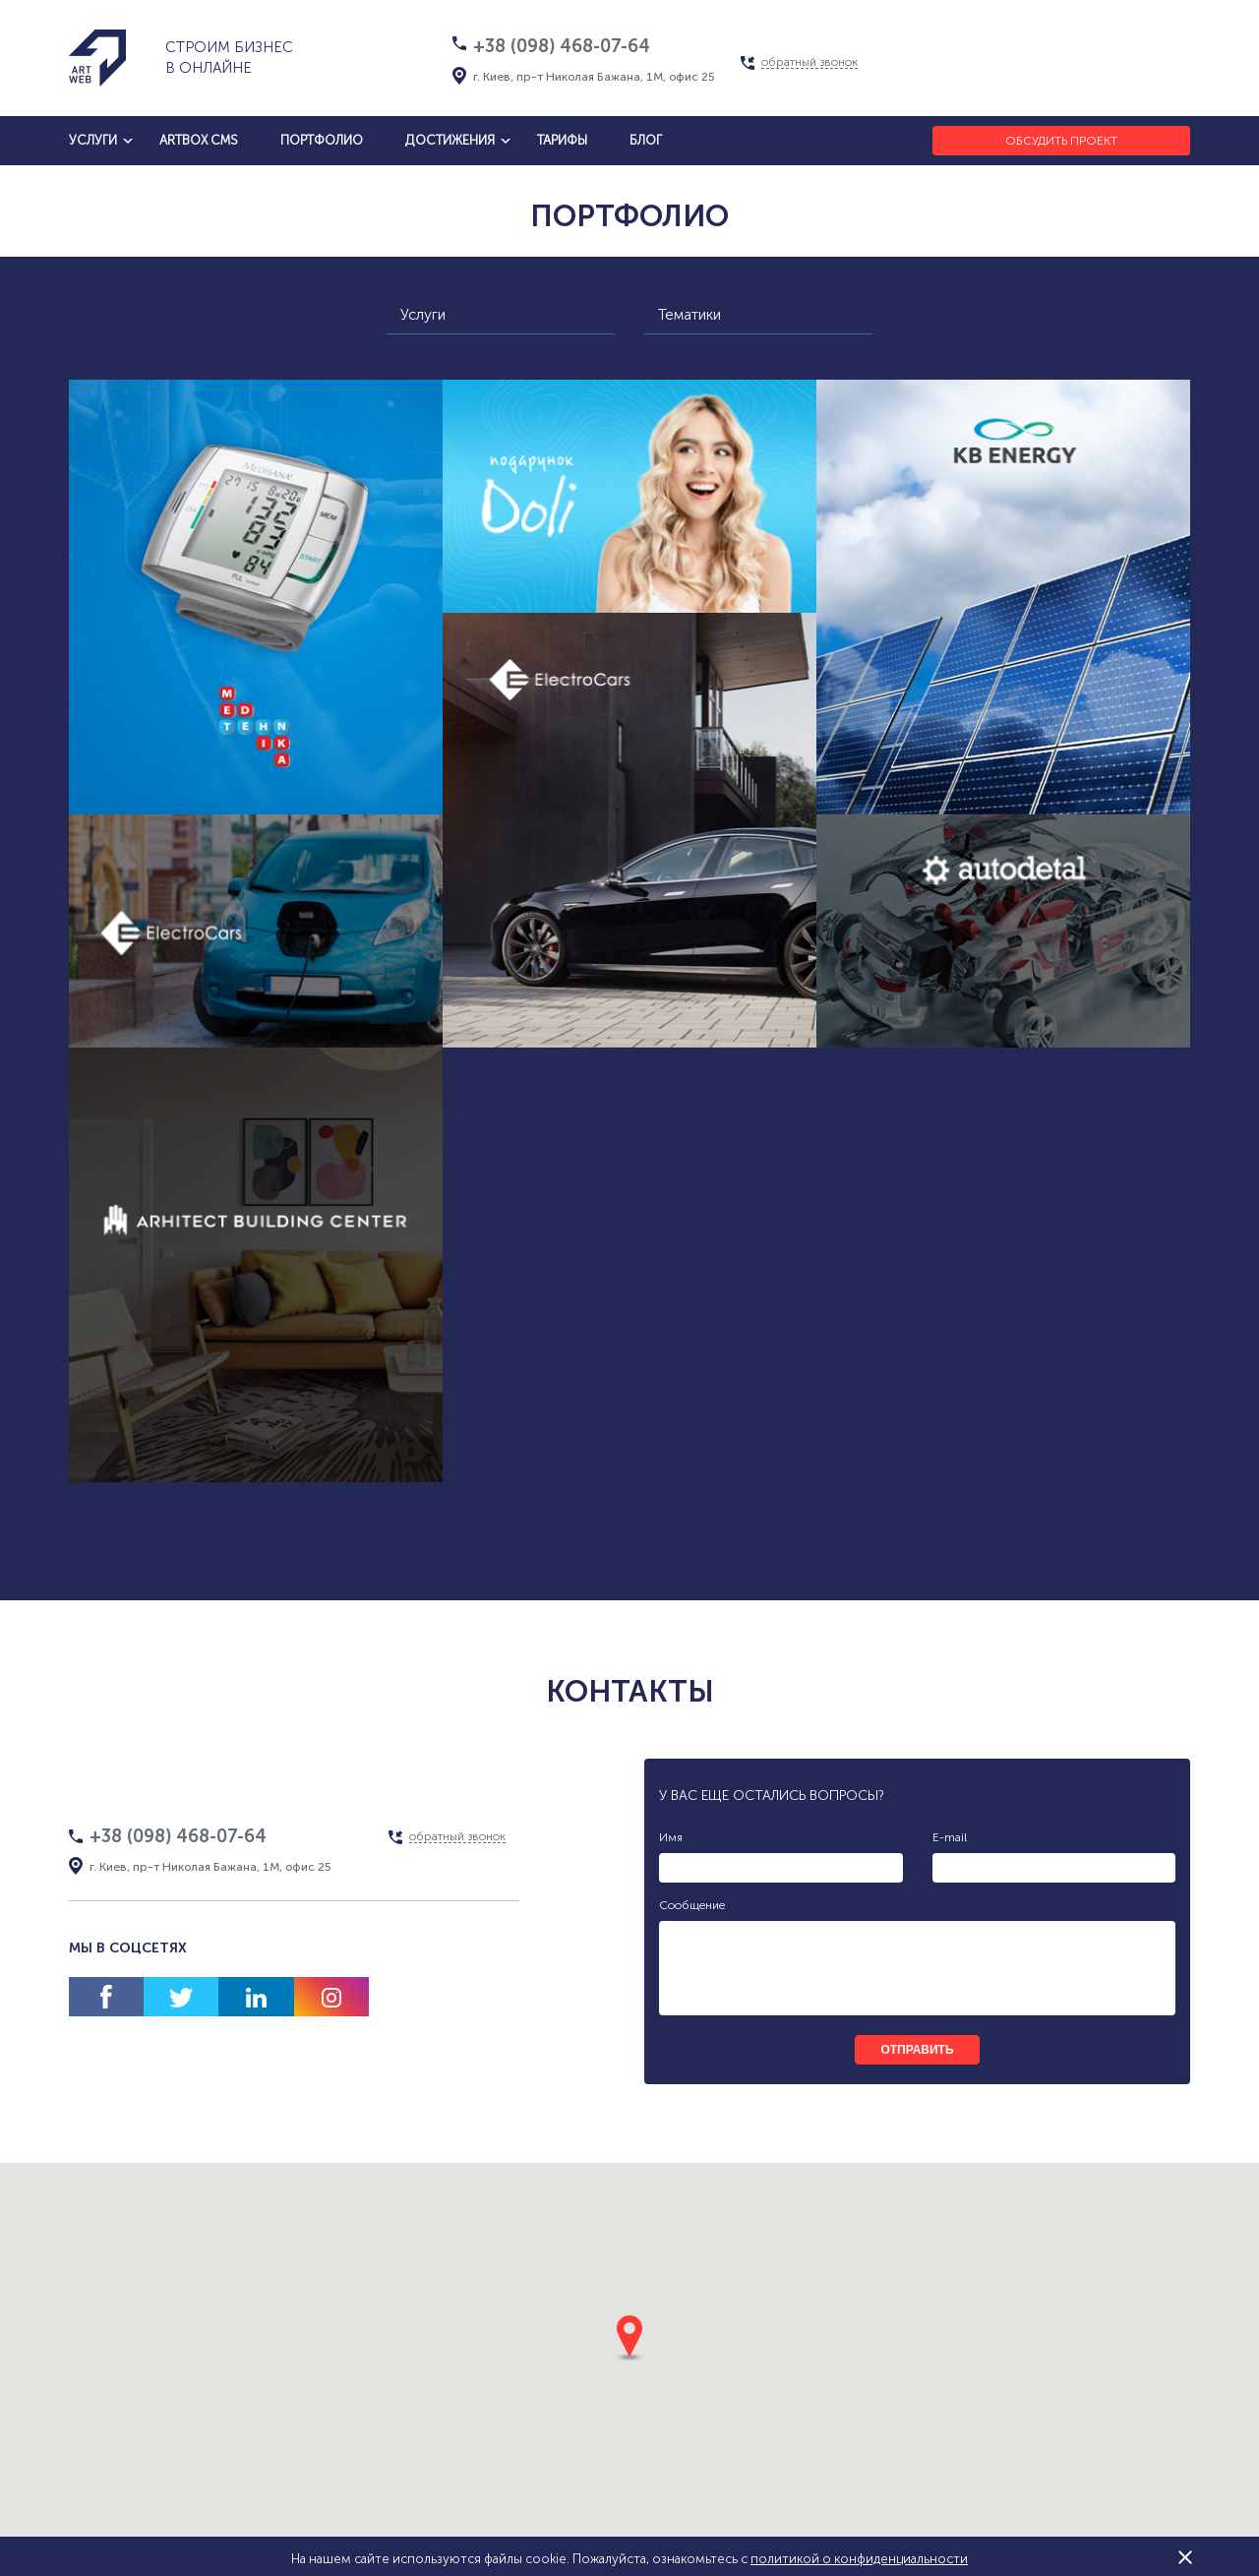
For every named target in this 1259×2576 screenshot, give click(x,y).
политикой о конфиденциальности (859, 2558)
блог (646, 140)
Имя (671, 1837)
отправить (916, 2050)
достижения (450, 140)
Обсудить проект (1061, 141)
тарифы (562, 140)
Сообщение (692, 1905)
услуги (93, 140)
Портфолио (321, 140)
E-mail (949, 1837)
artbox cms (198, 140)
